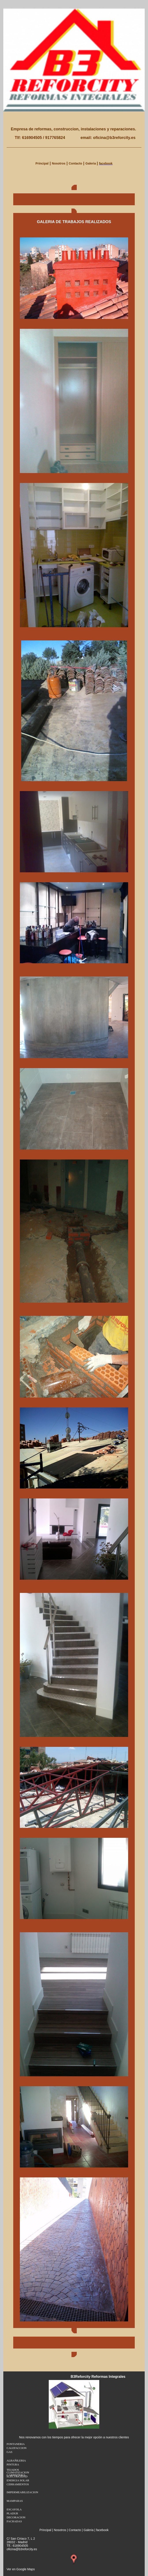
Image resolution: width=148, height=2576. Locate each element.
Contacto (75, 2530)
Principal (45, 2530)
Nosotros (60, 2530)
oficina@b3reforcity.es (114, 137)
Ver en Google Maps (21, 2569)
